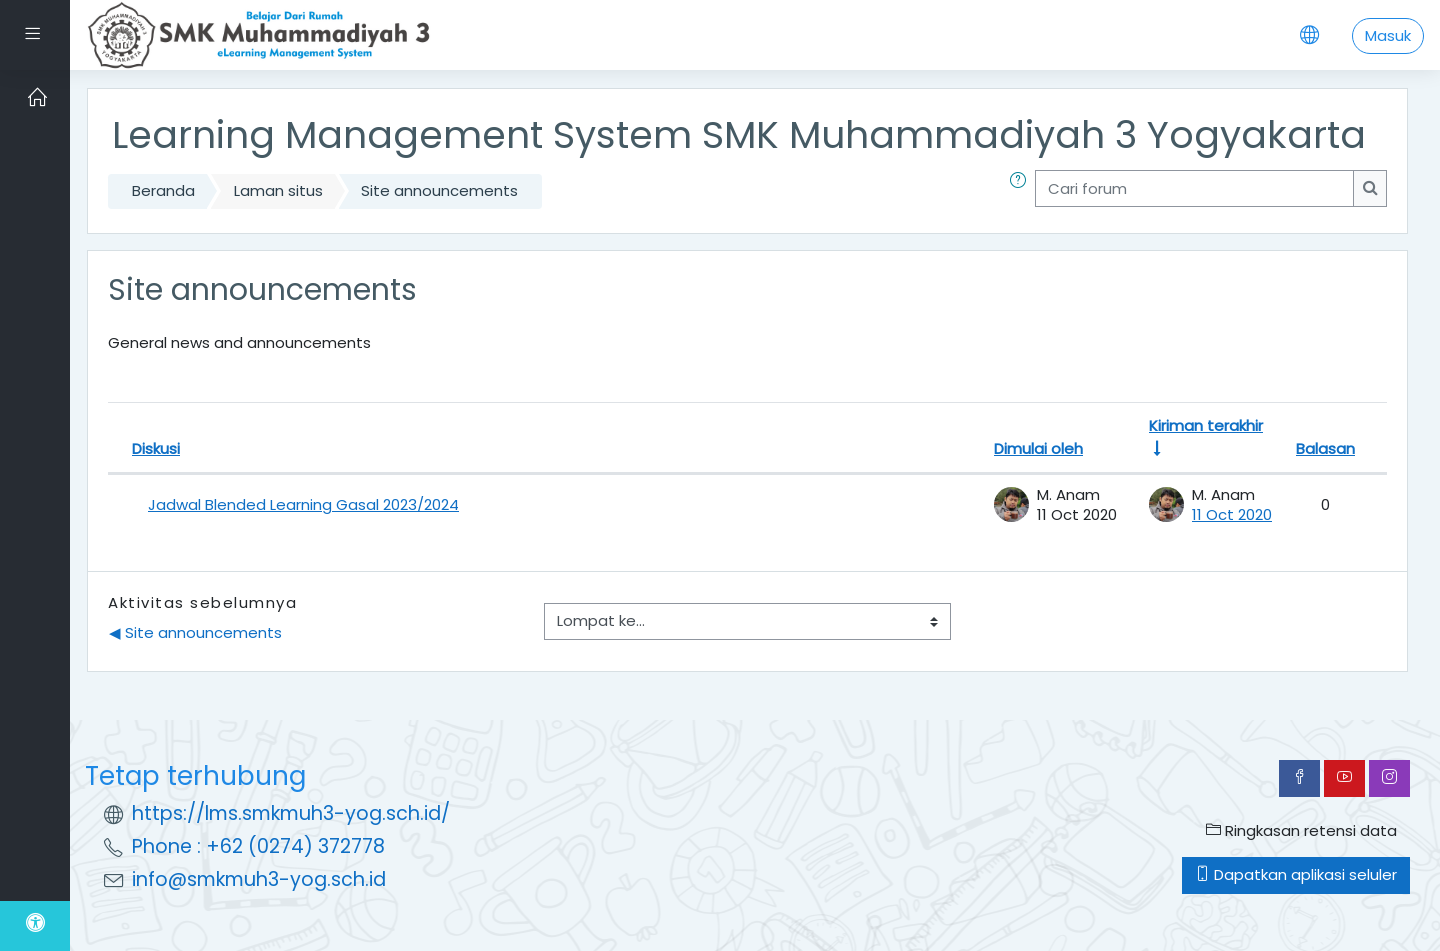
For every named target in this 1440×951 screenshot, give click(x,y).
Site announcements (439, 190)
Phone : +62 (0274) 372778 (258, 846)
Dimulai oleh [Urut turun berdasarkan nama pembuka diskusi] (1038, 448)
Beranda (163, 190)
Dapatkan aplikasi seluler (1296, 874)
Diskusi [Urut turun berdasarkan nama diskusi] (156, 448)
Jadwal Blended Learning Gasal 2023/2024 (303, 504)
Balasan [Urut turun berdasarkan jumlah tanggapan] (1325, 448)
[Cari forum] (1194, 188)
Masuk (1388, 35)
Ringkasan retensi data (1301, 830)
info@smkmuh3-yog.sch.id (259, 879)
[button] (1022, 191)
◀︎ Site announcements (195, 632)
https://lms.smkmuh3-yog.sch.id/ (291, 813)
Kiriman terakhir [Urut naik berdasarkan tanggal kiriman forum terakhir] (1206, 425)
